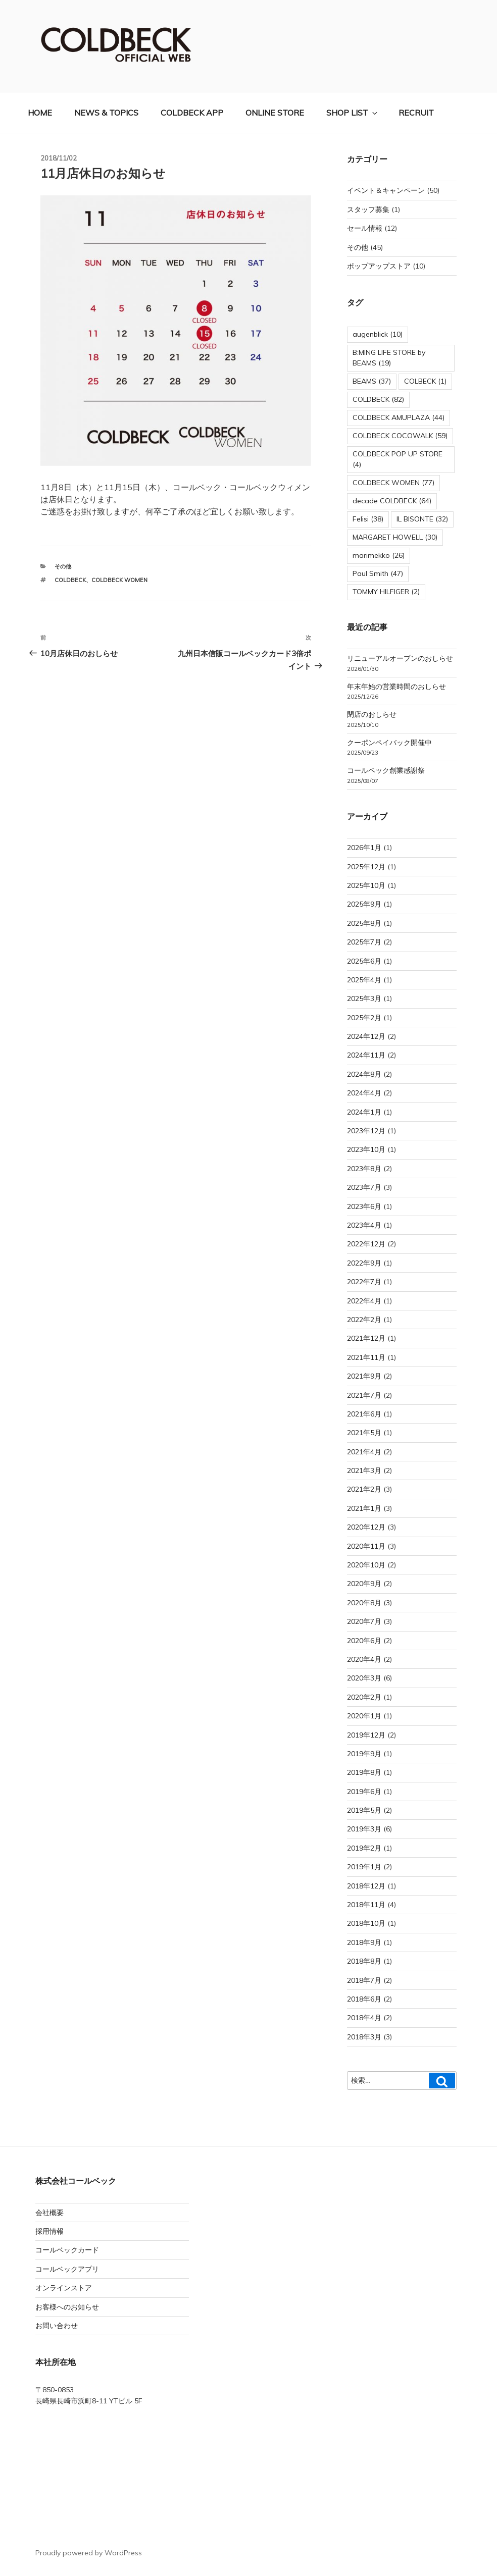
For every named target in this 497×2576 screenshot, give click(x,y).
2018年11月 (366, 1904)
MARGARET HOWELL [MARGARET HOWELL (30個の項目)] (395, 537)
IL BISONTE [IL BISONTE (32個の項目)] (422, 518)
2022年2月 (364, 1319)
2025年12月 (366, 866)
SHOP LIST (352, 113)
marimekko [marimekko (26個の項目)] (379, 555)
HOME (40, 113)
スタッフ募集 (368, 209)
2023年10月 (366, 1149)
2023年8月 (364, 1168)
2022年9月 (364, 1263)
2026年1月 (364, 847)
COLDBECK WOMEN (119, 580)
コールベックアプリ (67, 2269)
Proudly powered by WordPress (88, 2552)
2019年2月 (364, 1848)
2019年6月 (364, 1791)
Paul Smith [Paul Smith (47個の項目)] (378, 573)
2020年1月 (364, 1715)
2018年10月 (366, 1923)
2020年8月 (364, 1602)
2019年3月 (364, 1828)
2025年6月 (364, 961)
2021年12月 (366, 1338)
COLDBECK (70, 580)
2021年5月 (364, 1432)
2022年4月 (364, 1300)
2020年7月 (364, 1621)
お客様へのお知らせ (67, 2306)
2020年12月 (366, 1527)
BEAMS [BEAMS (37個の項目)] (372, 381)
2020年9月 (364, 1583)
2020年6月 (364, 1640)
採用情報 (49, 2231)
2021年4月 (364, 1451)
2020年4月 (364, 1659)
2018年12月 (366, 1885)
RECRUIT (416, 113)
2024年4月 (364, 1092)
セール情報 (364, 228)
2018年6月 (364, 1999)
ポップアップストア (379, 266)
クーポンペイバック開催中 (389, 742)
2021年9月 (364, 1376)
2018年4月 (364, 2017)
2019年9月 (364, 1753)
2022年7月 (364, 1281)
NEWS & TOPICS (106, 113)
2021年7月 (364, 1395)
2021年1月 (364, 1508)
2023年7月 (364, 1187)
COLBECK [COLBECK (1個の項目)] (425, 381)
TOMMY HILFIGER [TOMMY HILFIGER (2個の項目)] (386, 591)
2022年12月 (366, 1243)
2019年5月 (364, 1810)
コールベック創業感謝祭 (386, 770)
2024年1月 (364, 1112)
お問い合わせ (56, 2325)
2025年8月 (364, 923)
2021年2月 (364, 1489)
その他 (63, 566)
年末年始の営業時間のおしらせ (396, 686)
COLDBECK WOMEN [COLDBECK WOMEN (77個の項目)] (393, 482)
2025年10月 (366, 885)
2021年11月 (366, 1357)
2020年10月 (366, 1564)
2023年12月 (366, 1130)
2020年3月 (364, 1678)
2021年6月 (364, 1413)
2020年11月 (366, 1546)
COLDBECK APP (192, 113)
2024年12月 (366, 1036)
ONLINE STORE (274, 113)
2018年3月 (364, 2036)
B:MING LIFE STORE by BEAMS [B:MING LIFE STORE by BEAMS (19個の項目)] (389, 357)
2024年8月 (364, 1074)
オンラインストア (63, 2287)
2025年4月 (364, 979)
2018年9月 (364, 1942)
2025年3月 (364, 998)
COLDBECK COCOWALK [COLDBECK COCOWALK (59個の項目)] (400, 435)
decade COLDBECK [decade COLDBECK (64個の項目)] (392, 500)
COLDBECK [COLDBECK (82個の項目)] (378, 399)
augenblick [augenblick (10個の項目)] (378, 334)
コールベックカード (67, 2249)
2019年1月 (364, 1866)
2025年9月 (364, 904)
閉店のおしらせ (371, 714)
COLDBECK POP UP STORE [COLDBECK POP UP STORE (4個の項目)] (397, 459)
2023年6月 (364, 1206)
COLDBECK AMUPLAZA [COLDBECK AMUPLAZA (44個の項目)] (398, 417)
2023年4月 (364, 1225)
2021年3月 (364, 1470)
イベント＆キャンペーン (386, 190)
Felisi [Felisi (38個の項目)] (368, 518)
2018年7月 (364, 1980)
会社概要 (49, 2212)
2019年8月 (364, 1772)
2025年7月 (364, 942)
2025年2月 (364, 1017)
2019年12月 (366, 1735)
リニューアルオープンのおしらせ (400, 658)
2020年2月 (364, 1697)
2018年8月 (364, 1961)
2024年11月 (366, 1055)
